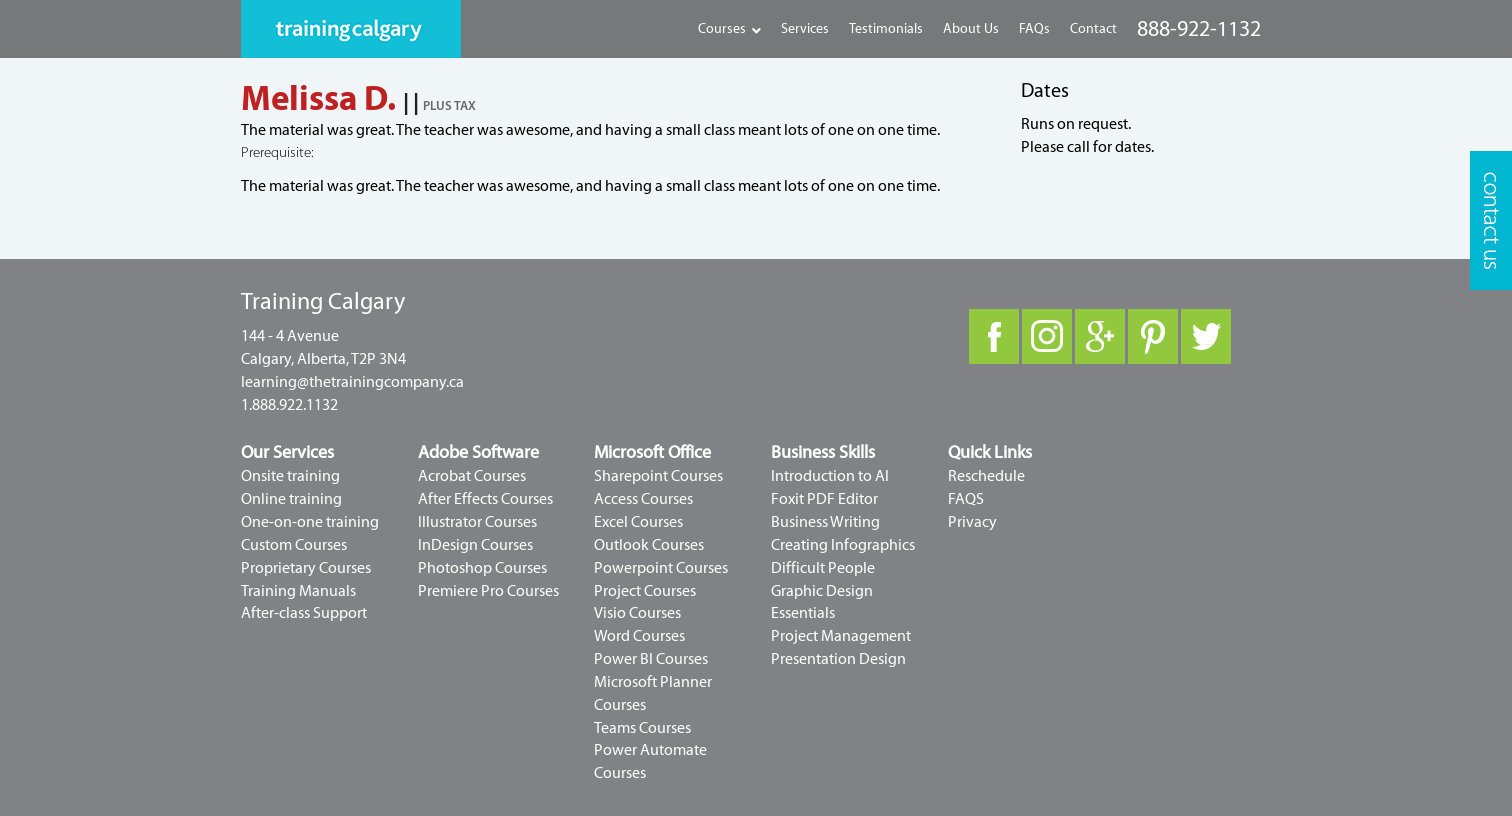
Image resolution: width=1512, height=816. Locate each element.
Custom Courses (294, 545)
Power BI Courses (651, 659)
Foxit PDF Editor (824, 499)
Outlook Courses (649, 545)
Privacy (972, 522)
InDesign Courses (475, 545)
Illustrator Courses (477, 522)
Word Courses (639, 636)
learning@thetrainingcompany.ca (352, 382)
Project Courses (645, 591)
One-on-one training (310, 522)
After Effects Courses (485, 499)
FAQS (966, 499)
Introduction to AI (830, 476)
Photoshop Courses (482, 568)
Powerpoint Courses (661, 568)
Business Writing (825, 522)
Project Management (841, 636)
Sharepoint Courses (658, 476)
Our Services (287, 452)
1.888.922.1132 (289, 405)
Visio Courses (637, 613)
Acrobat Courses (472, 476)
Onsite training (290, 476)
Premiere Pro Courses (488, 591)
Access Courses (643, 499)
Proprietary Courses (306, 568)
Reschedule (986, 476)
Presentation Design (838, 659)
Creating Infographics (843, 545)
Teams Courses (642, 728)
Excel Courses (638, 522)
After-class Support (304, 613)
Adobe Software (478, 452)
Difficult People (823, 568)
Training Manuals (298, 591)
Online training (291, 499)
